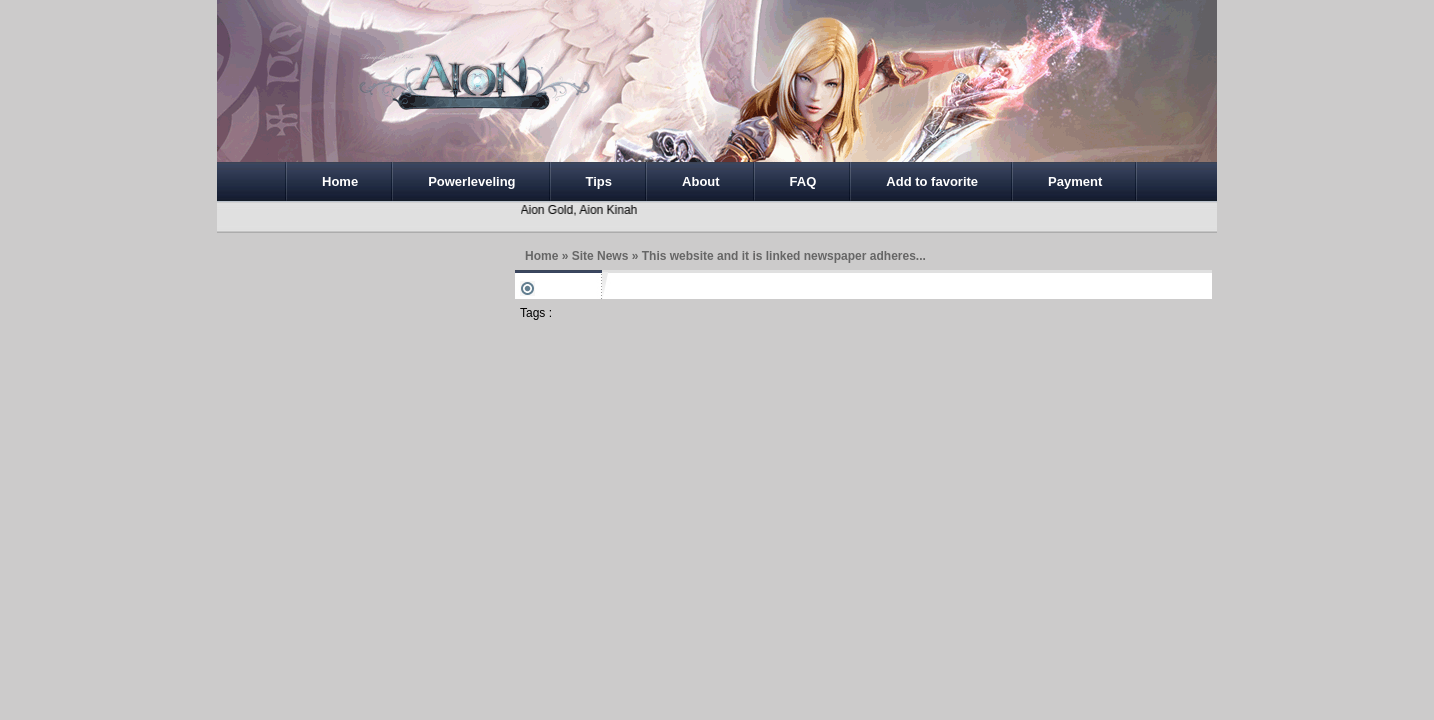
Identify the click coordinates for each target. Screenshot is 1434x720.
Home (340, 181)
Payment (1075, 181)
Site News (600, 256)
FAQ (803, 181)
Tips (599, 181)
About (701, 181)
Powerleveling (471, 181)
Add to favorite (932, 181)
